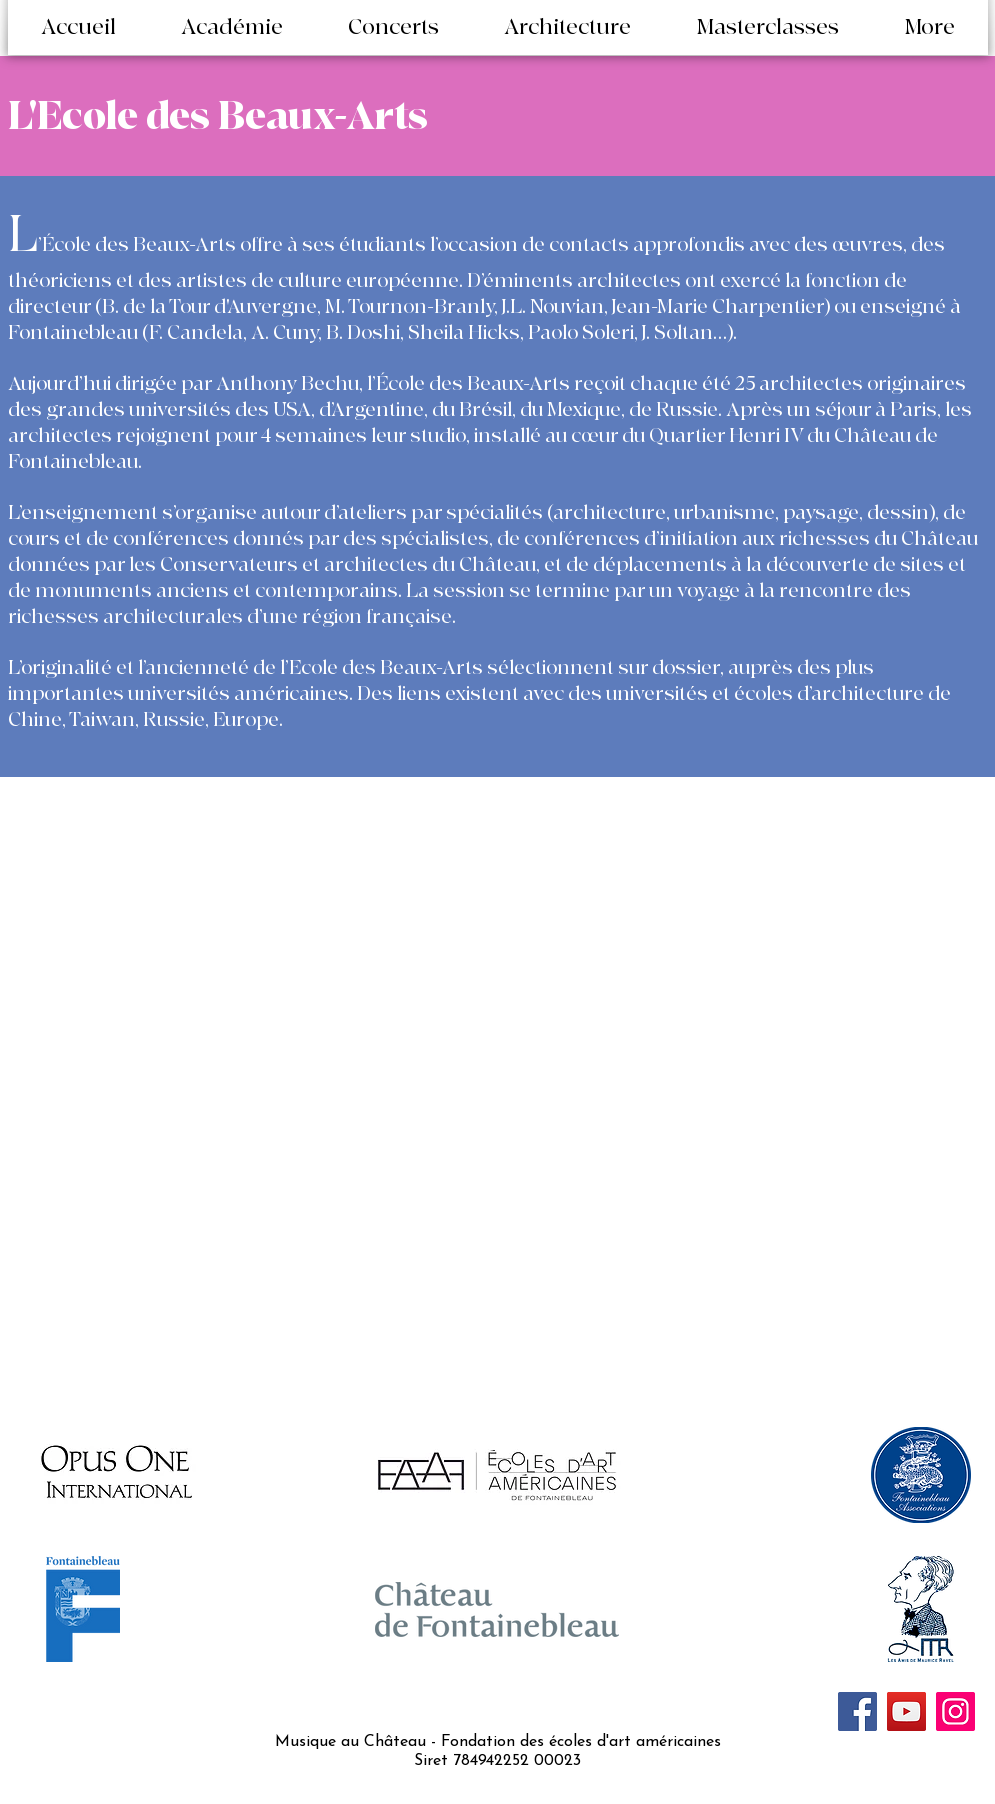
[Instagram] (955, 1711)
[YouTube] (906, 1711)
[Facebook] (857, 1711)
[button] (232, 28)
